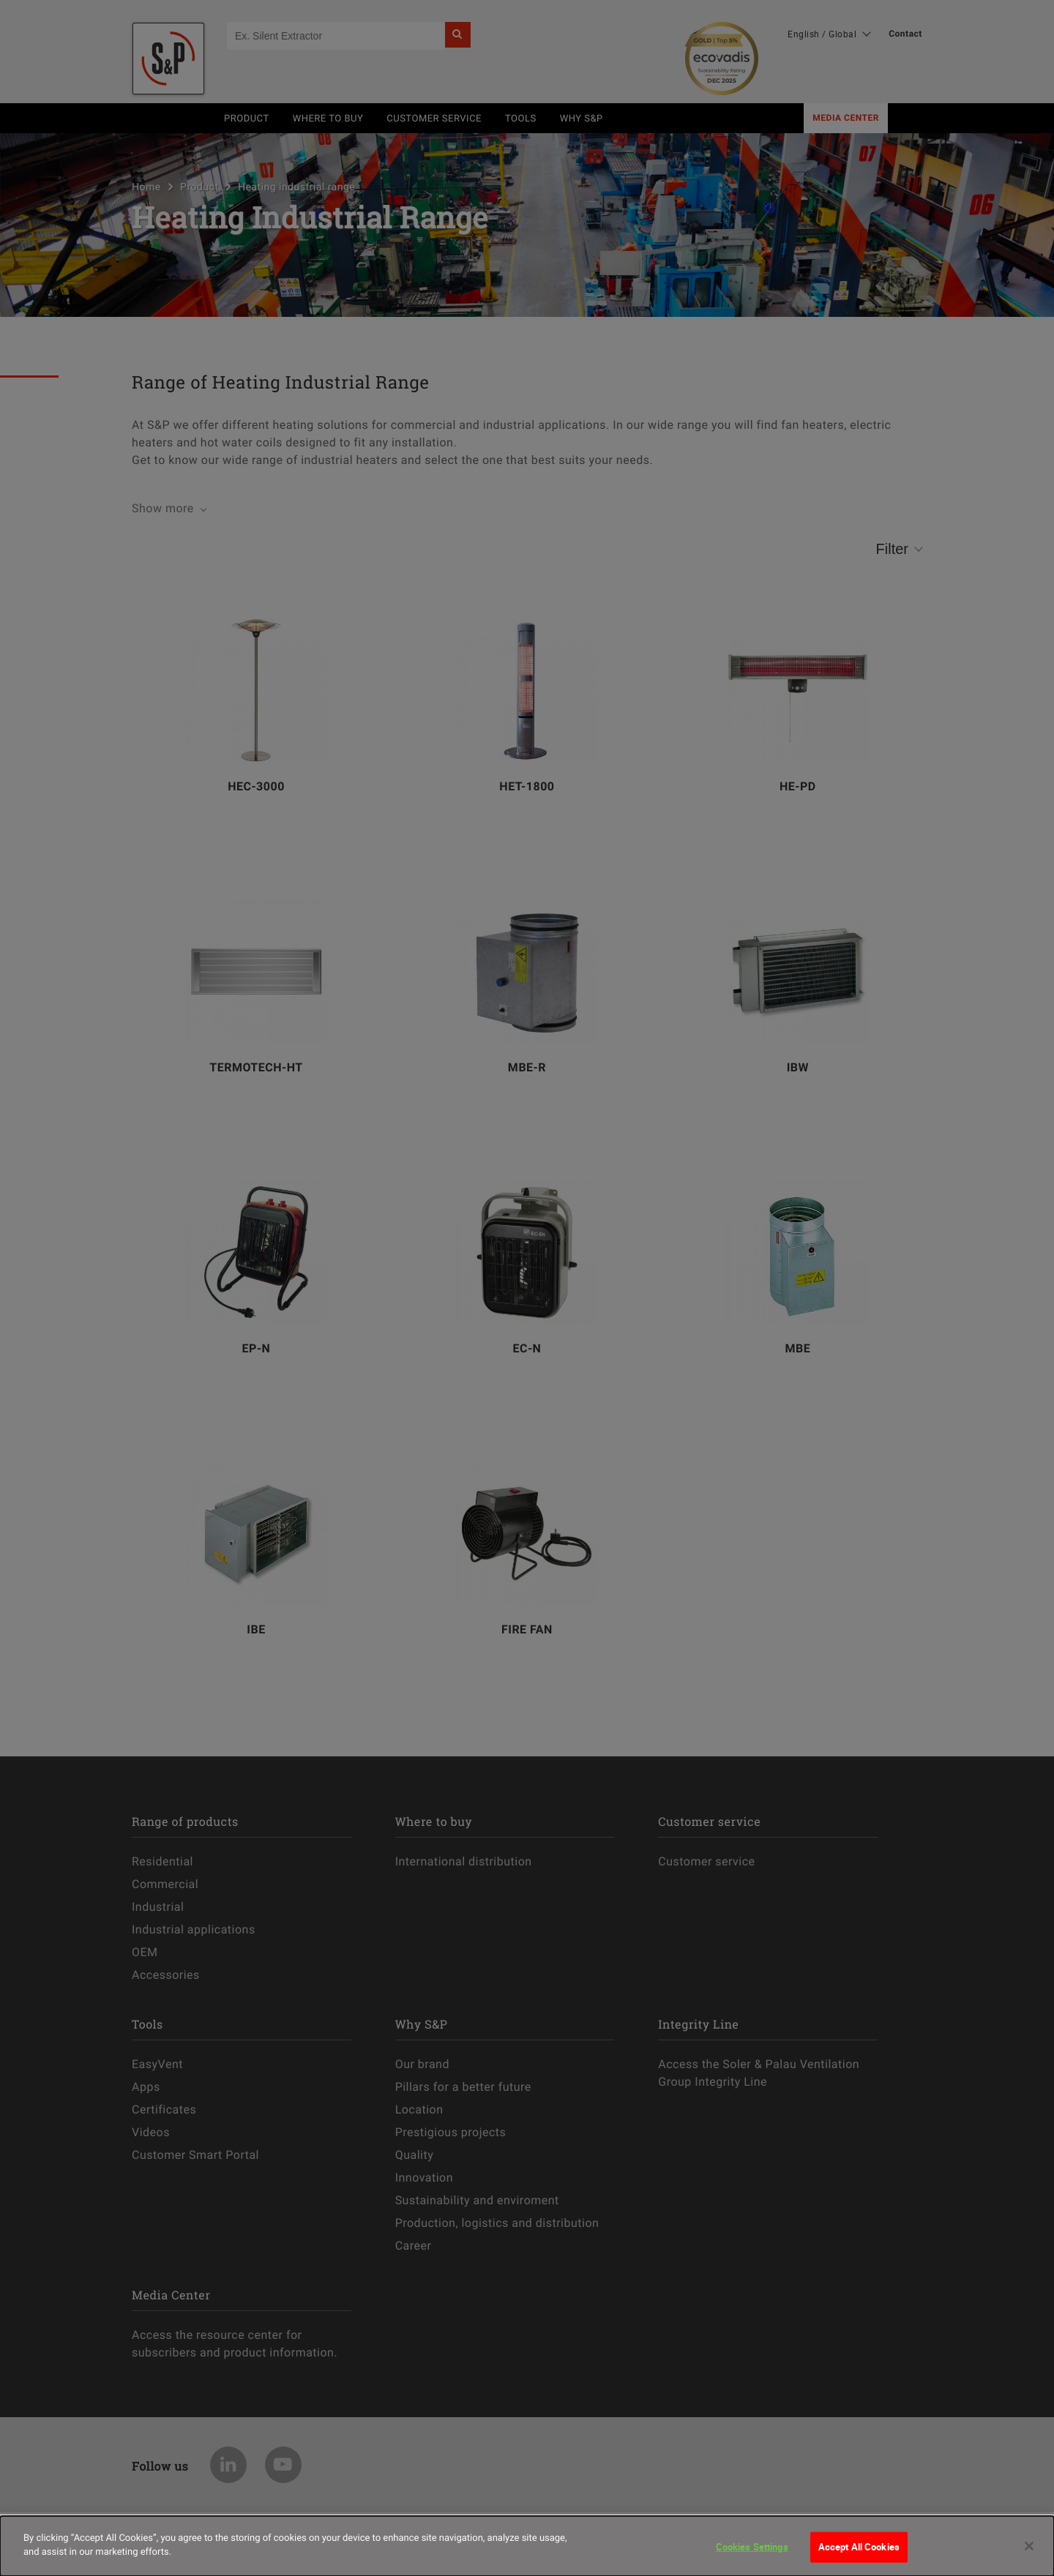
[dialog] (527, 2546)
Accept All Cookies (859, 2546)
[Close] (1029, 2546)
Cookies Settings (752, 2546)
